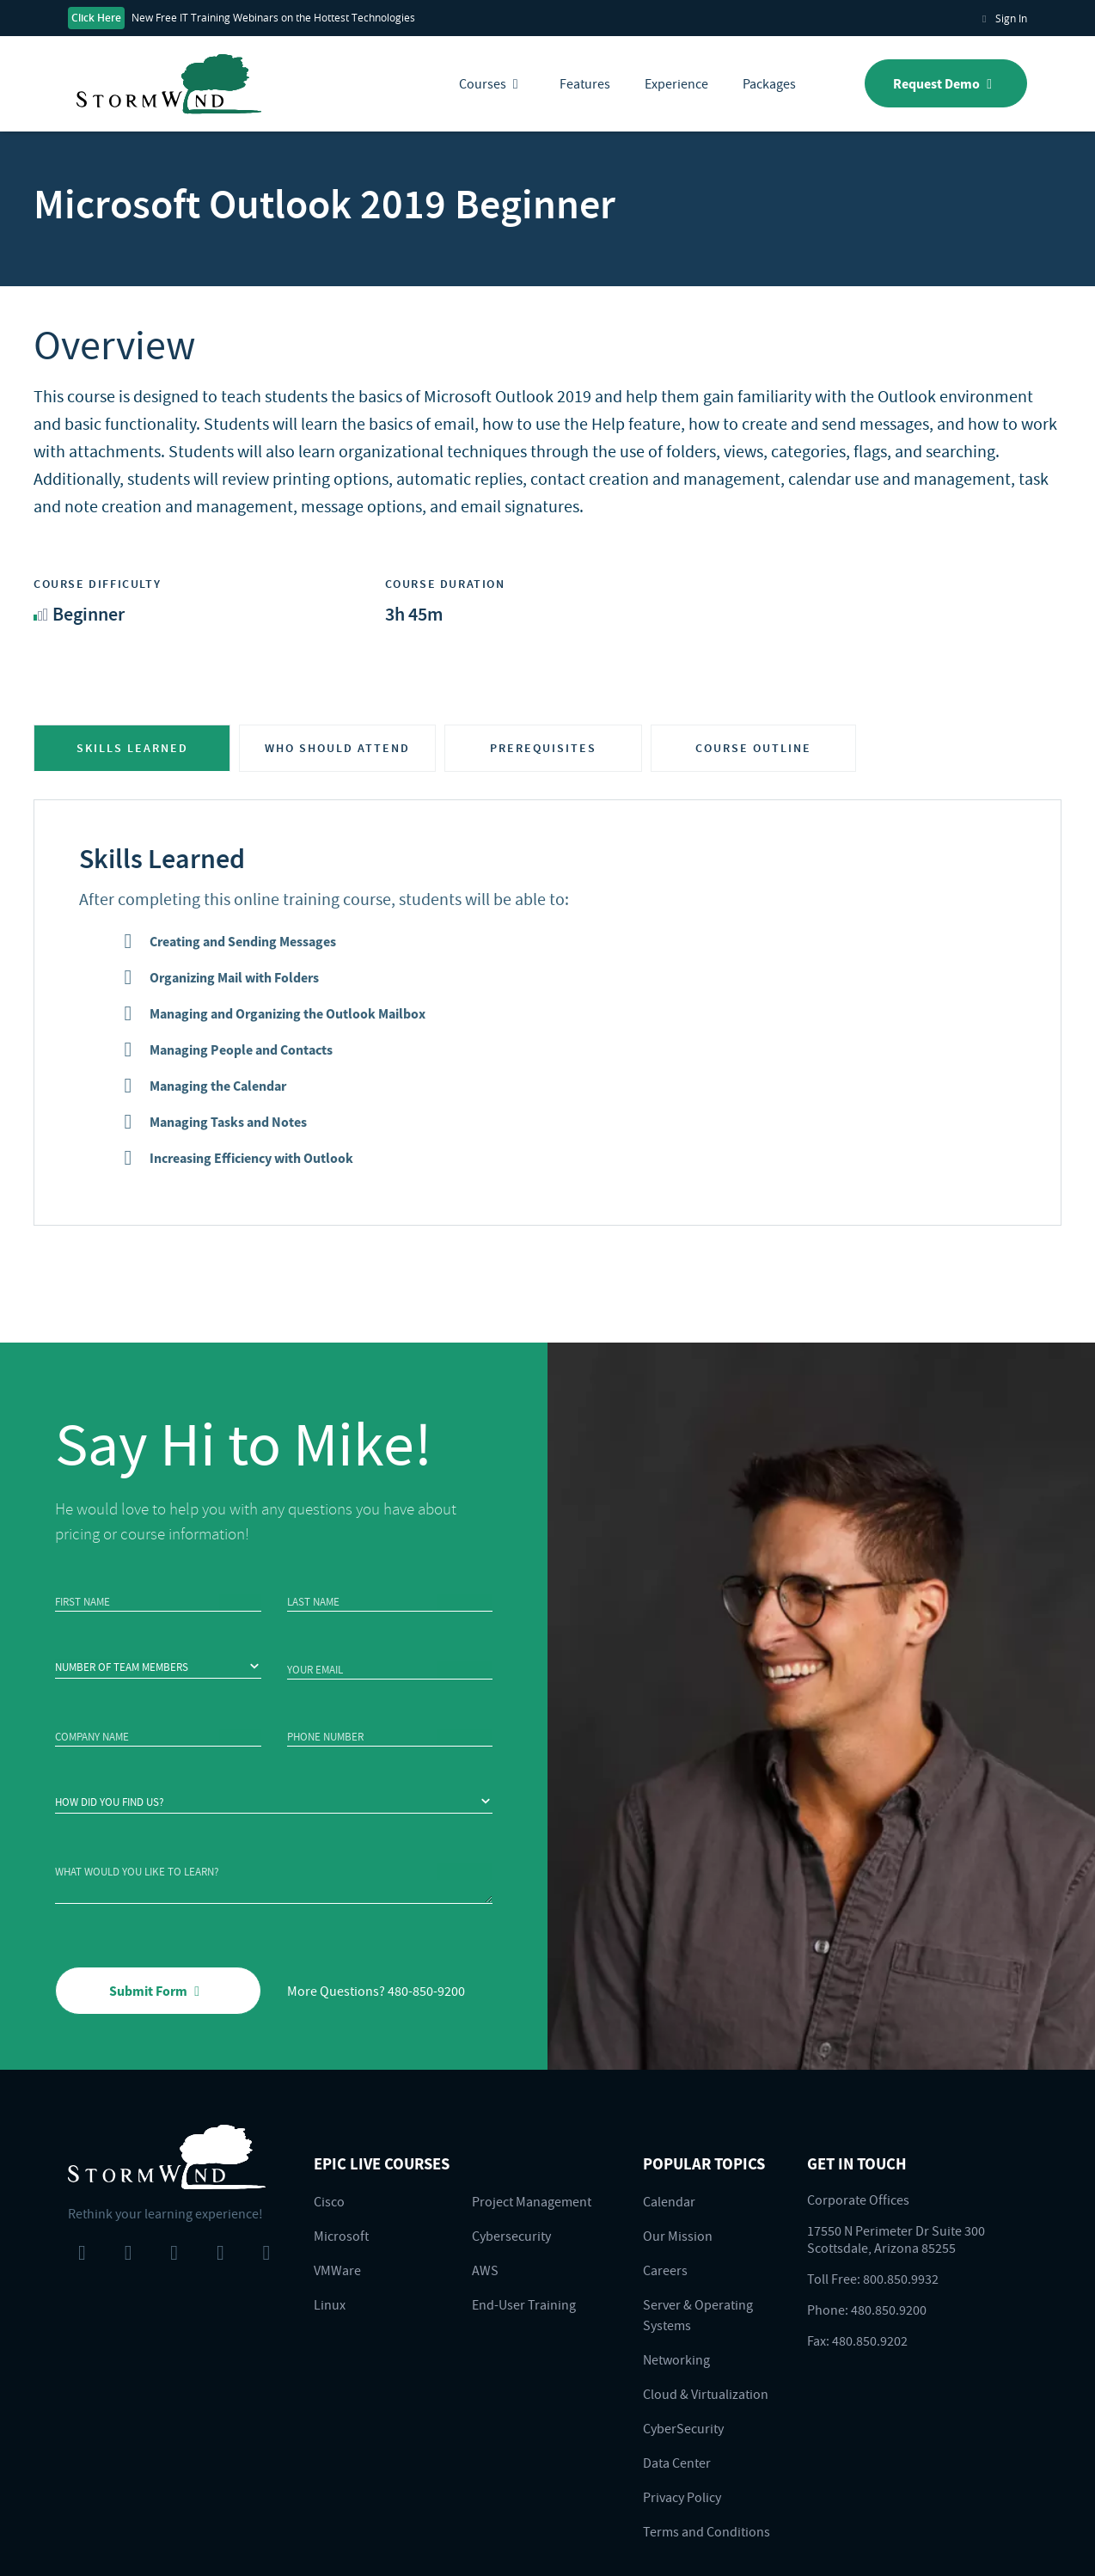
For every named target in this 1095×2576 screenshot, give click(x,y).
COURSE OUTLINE (753, 748)
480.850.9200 (889, 2309)
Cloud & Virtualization (705, 2393)
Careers (665, 2270)
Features (585, 83)
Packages (769, 83)
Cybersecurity (511, 2235)
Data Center (677, 2462)
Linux (330, 2304)
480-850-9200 (426, 1990)
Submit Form (157, 1990)
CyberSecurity (683, 2428)
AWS (485, 2270)
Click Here (96, 17)
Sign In (1002, 18)
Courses (492, 83)
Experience (676, 83)
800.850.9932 (901, 2278)
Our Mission (678, 2235)
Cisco (329, 2201)
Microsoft (341, 2235)
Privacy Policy (682, 2497)
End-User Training (524, 2304)
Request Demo (946, 83)
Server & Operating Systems (698, 2315)
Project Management (531, 2201)
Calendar (669, 2201)
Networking (676, 2359)
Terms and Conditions (706, 2531)
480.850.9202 (870, 2340)
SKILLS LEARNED (132, 748)
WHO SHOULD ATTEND (337, 748)
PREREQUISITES (543, 748)
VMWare (337, 2270)
